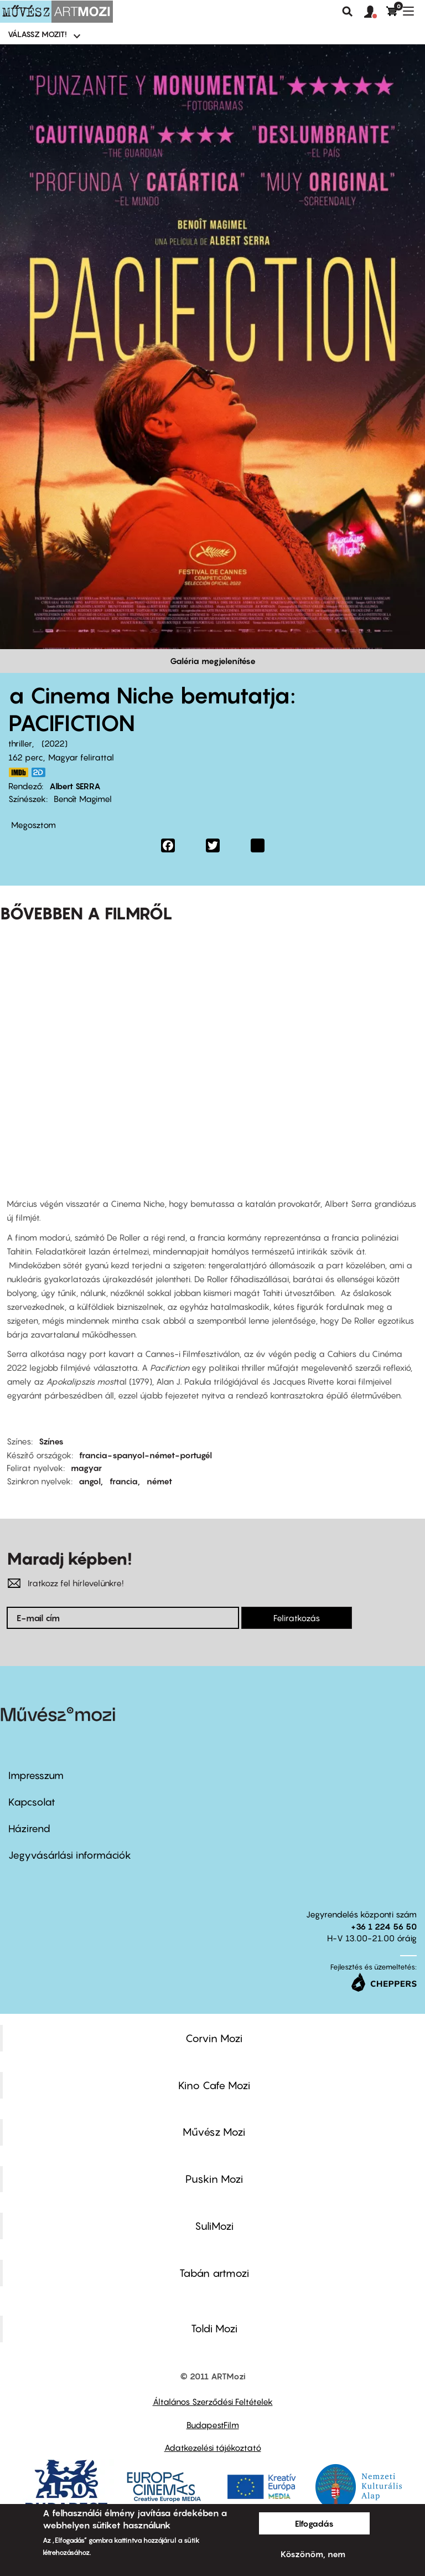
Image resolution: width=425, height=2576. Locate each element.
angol (90, 1481)
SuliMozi (214, 2226)
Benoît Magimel (83, 799)
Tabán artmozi (214, 2273)
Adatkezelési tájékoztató (212, 2447)
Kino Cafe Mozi (214, 2085)
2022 (54, 743)
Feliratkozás (296, 1618)
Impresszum (36, 1775)
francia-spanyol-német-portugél (145, 1455)
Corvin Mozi (213, 2038)
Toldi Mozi (214, 2328)
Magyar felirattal (81, 757)
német (159, 1481)
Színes (51, 1441)
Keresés (347, 11)
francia (124, 1481)
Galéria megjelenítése (213, 661)
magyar (86, 1468)
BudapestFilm (212, 2425)
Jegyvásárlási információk (69, 1855)
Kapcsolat (31, 1802)
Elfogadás (314, 2523)
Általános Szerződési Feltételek (213, 2402)
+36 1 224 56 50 (384, 1926)
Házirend (29, 1828)
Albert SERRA (75, 786)
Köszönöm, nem (313, 2554)
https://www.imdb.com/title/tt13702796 (18, 772)
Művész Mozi (214, 2132)
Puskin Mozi (214, 2179)
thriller (20, 743)
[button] (375, 12)
